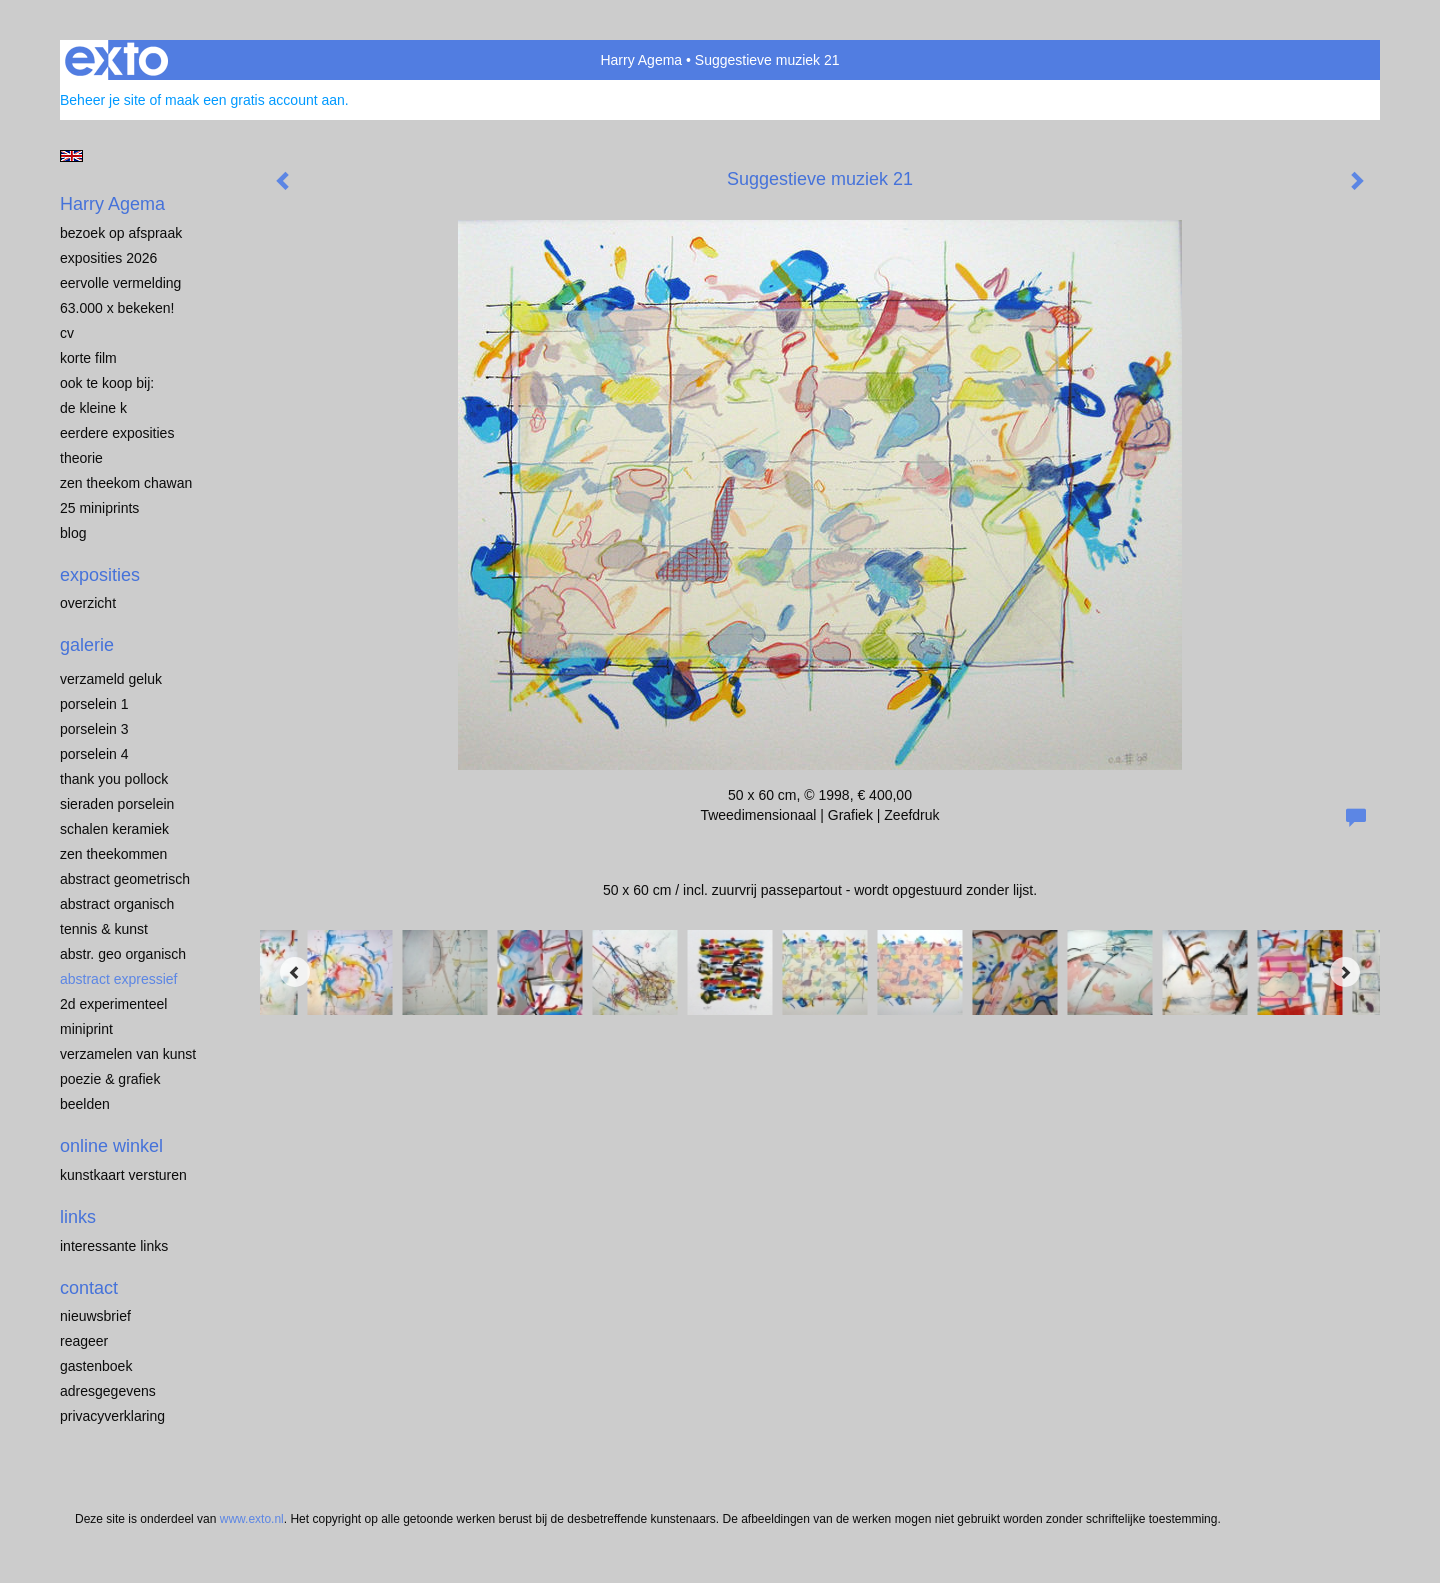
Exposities (100, 575)
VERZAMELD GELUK (111, 679)
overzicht (88, 603)
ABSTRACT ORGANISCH (117, 904)
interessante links (114, 1246)
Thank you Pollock (114, 779)
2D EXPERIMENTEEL (113, 1004)
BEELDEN (85, 1104)
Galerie (87, 645)
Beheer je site (103, 100)
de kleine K (93, 408)
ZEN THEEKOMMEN (113, 854)
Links (78, 1217)
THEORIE (81, 458)
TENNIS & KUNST (104, 929)
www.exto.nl (252, 1519)
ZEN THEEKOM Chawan (126, 483)
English (71, 156)
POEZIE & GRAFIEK (110, 1079)
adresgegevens (108, 1391)
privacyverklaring (112, 1416)
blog (73, 533)
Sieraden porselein (117, 804)
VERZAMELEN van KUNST (128, 1054)
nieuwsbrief (95, 1316)
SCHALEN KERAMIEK (114, 829)
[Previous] (295, 972)
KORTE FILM (88, 358)
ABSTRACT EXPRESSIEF (119, 979)
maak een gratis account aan (255, 100)
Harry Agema (641, 60)
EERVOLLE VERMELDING (120, 283)
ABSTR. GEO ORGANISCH (123, 954)
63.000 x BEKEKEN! (117, 308)
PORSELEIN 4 (94, 754)
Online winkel (111, 1146)
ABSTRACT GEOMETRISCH (125, 879)
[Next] (1345, 972)
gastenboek (96, 1366)
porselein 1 (94, 704)
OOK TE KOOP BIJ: (107, 383)
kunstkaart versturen (123, 1175)
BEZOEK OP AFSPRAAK (121, 233)
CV (67, 333)
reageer (84, 1341)
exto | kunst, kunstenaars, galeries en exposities (116, 60)
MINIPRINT (86, 1029)
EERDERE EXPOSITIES (117, 433)
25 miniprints (99, 508)
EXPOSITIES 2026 (108, 258)
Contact (89, 1288)
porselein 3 (94, 729)
